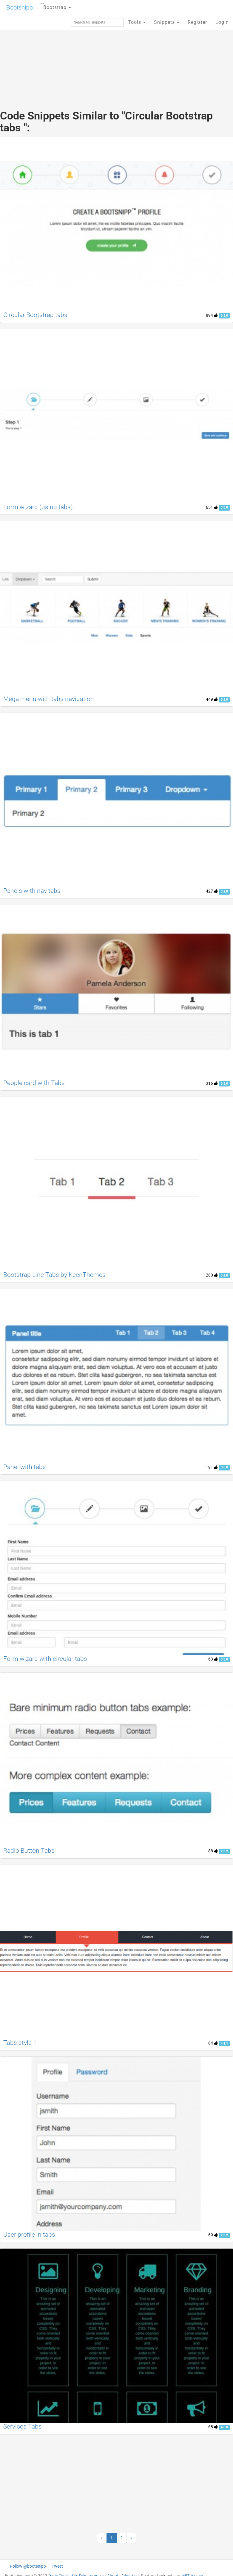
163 (212, 1659)
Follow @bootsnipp (28, 2566)
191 (212, 1467)
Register (197, 22)
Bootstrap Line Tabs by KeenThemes (54, 1274)
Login (222, 22)
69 (213, 2235)
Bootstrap (55, 5)
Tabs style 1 (20, 2042)
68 (213, 2426)
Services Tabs (22, 2426)
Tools (137, 22)
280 (212, 1275)
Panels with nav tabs (32, 890)
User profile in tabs (29, 2234)
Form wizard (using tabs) (38, 507)
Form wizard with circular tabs (45, 1658)
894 (212, 315)
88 (213, 1851)
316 (212, 1083)
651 (212, 507)
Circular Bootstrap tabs (35, 314)
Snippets (166, 22)
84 (213, 2043)
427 (212, 891)
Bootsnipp (19, 7)
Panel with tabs (24, 1466)
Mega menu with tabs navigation (48, 698)
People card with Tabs (34, 1082)
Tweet (57, 2566)
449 (212, 699)
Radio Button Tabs (29, 1850)
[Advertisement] (116, 56)
